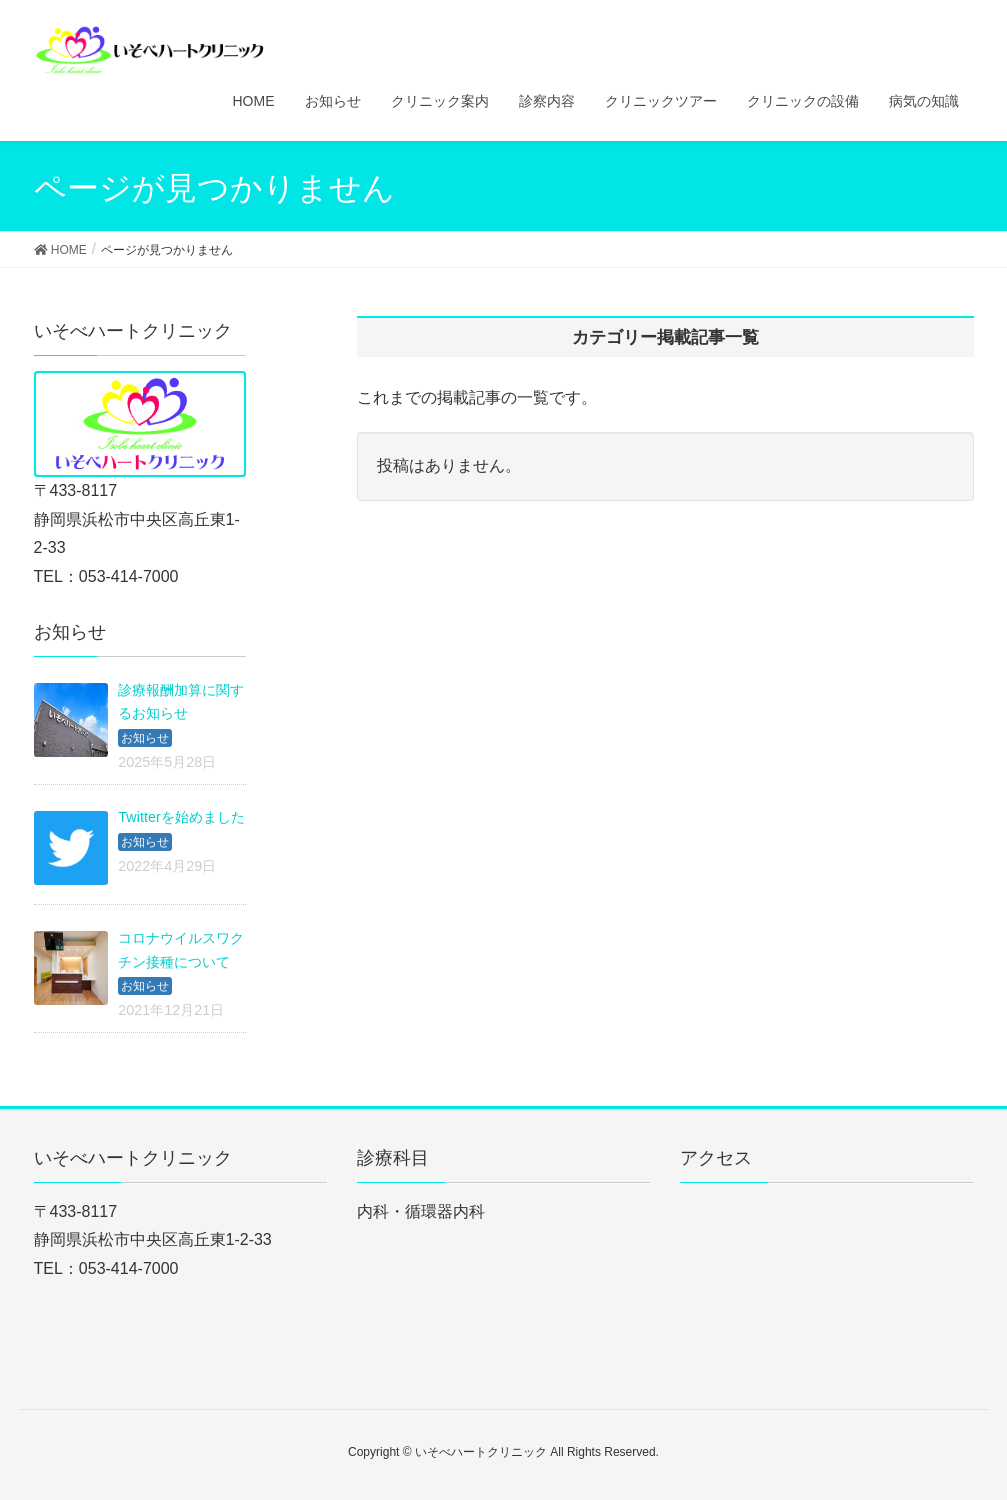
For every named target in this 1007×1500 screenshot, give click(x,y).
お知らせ (145, 738)
